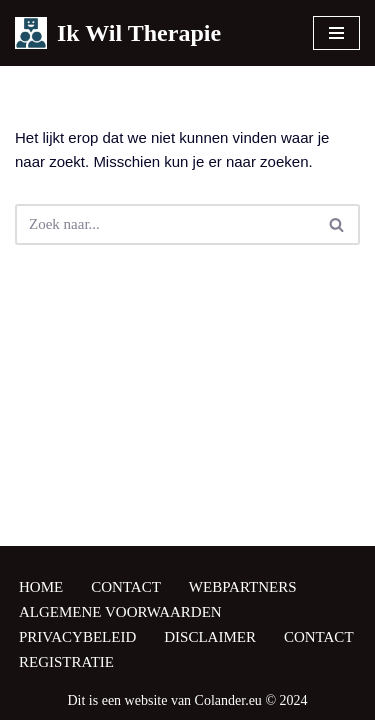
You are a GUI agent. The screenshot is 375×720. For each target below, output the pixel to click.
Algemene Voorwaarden (120, 612)
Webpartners (243, 587)
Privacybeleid (77, 637)
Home (41, 587)
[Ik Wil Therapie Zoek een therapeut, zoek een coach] (118, 33)
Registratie (66, 662)
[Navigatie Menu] (336, 33)
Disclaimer (210, 637)
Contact (126, 587)
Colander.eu (228, 700)
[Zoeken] (165, 224)
